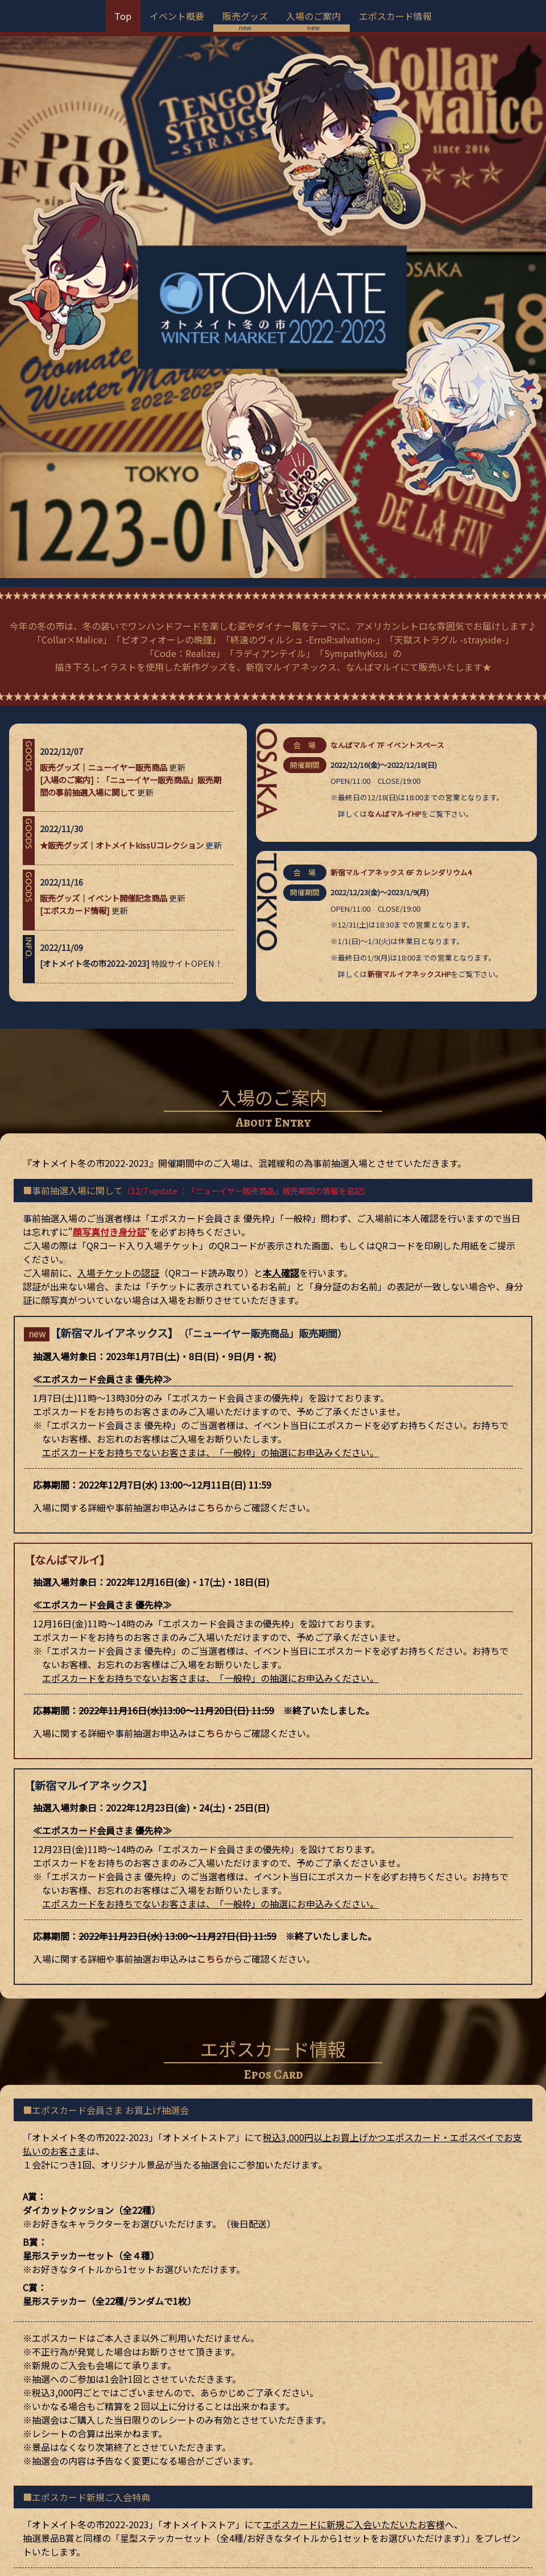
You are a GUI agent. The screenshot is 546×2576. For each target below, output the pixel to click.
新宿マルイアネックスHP (409, 683)
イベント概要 (177, 16)
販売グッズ (245, 16)
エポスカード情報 (395, 16)
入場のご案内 (313, 16)
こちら (210, 1217)
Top (122, 16)
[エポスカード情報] (75, 620)
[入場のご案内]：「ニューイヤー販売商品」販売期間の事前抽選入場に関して (130, 495)
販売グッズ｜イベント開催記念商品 (103, 608)
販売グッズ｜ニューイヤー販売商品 (103, 477)
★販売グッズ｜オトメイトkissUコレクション (122, 554)
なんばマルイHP (394, 523)
